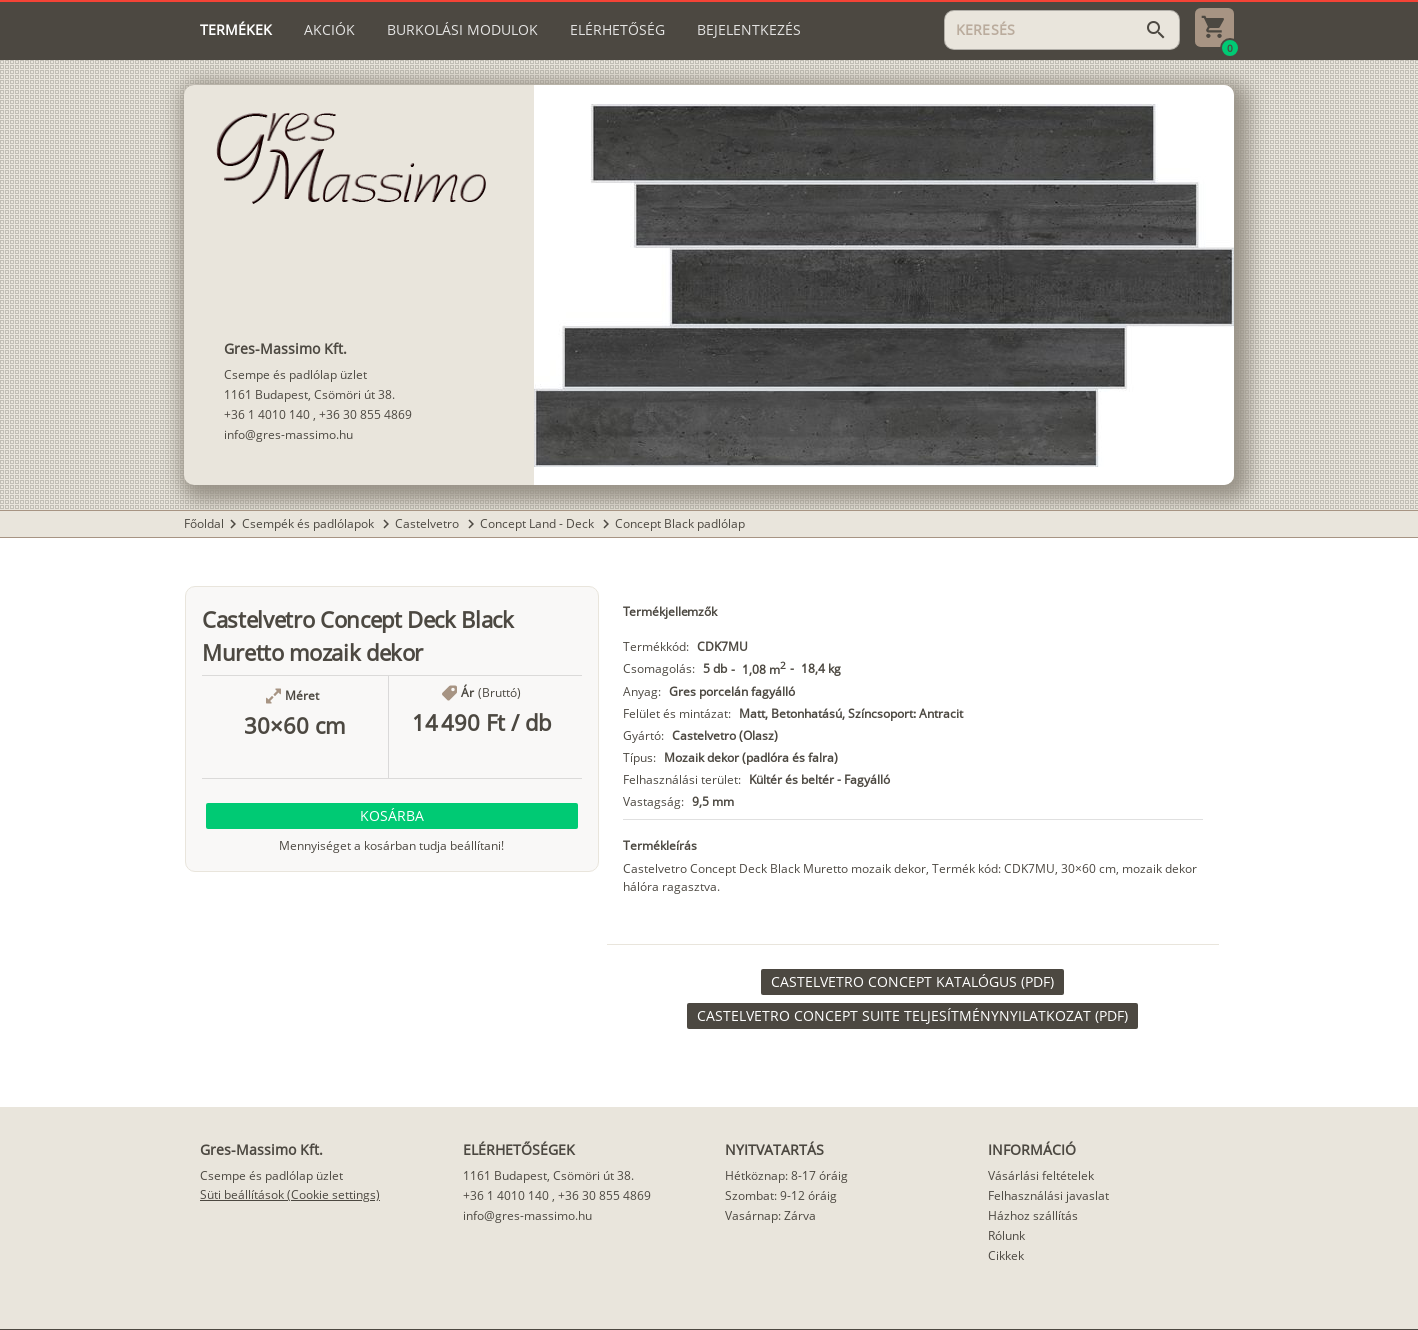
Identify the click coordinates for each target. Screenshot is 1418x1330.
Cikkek (1006, 1255)
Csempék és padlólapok (309, 523)
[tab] (236, 30)
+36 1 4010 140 (267, 414)
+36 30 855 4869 (365, 414)
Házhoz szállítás (1033, 1215)
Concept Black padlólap (680, 523)
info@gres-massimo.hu (288, 434)
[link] (912, 982)
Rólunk (1006, 1235)
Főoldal (204, 523)
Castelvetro (428, 523)
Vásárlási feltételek (1041, 1175)
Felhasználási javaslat (1048, 1195)
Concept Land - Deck (538, 523)
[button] (392, 816)
